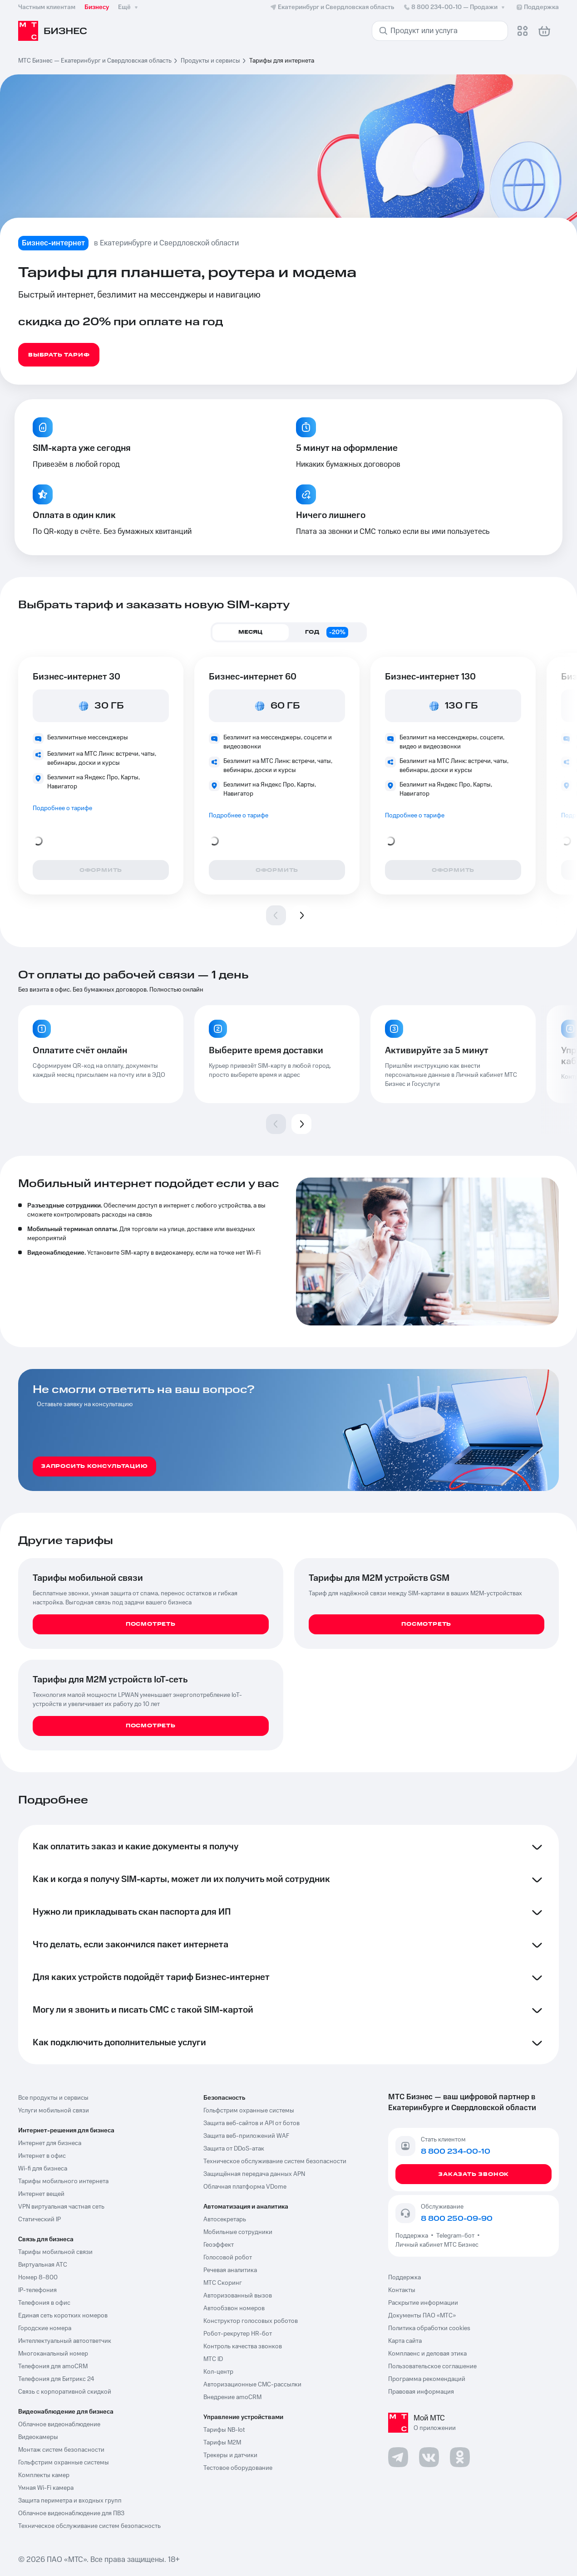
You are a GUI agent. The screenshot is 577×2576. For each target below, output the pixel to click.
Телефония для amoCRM (53, 2366)
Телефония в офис (44, 2302)
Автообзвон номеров (234, 2308)
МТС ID (213, 2359)
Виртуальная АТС (42, 2264)
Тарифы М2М (222, 2442)
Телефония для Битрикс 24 (56, 2379)
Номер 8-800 (38, 2277)
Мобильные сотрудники (237, 2232)
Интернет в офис (42, 2156)
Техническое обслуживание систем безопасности (274, 2161)
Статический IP (39, 2219)
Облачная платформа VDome (244, 2186)
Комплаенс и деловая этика (427, 2353)
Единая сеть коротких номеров (63, 2315)
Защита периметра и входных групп (70, 2500)
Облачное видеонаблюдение (59, 2424)
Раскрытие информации (423, 2302)
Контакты (401, 2290)
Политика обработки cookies (429, 2328)
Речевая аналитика (230, 2270)
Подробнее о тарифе (62, 808)
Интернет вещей (41, 2194)
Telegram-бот (455, 2235)
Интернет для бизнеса (49, 2143)
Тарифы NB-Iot (224, 2429)
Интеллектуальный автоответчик (64, 2341)
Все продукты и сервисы (53, 2097)
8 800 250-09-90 (457, 2219)
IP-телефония (37, 2290)
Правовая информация (421, 2391)
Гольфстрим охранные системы (63, 2462)
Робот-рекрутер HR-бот (237, 2333)
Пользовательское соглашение (432, 2366)
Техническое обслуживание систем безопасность (89, 2526)
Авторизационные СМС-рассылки (252, 2384)
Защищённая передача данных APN (254, 2174)
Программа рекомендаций (426, 2379)
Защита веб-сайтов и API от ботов (251, 2123)
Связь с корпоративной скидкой (64, 2391)
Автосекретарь (224, 2219)
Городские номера (44, 2328)
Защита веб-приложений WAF (246, 2136)
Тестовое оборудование (237, 2468)
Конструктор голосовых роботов (250, 2321)
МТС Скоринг (222, 2283)
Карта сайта (405, 2341)
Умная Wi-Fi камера (46, 2488)
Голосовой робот (227, 2257)
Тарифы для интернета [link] (281, 60)
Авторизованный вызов (237, 2295)
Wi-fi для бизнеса (42, 2168)
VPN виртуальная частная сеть (61, 2206)
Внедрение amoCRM (232, 2397)
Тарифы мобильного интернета (63, 2181)
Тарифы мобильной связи (55, 2252)
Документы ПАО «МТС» (422, 2315)
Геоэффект (218, 2244)
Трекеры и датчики (230, 2455)
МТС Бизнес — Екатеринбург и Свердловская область (95, 60)
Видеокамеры (38, 2437)
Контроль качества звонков (242, 2346)
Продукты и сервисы (210, 60)
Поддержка (413, 2235)
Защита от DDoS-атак (233, 2148)
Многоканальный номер (53, 2353)
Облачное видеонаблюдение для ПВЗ (71, 2513)
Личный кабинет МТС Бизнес (436, 2244)
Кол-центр (218, 2371)
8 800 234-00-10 (455, 7)
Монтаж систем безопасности (61, 2449)
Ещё (129, 7)
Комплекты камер (43, 2475)
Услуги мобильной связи (53, 2110)
